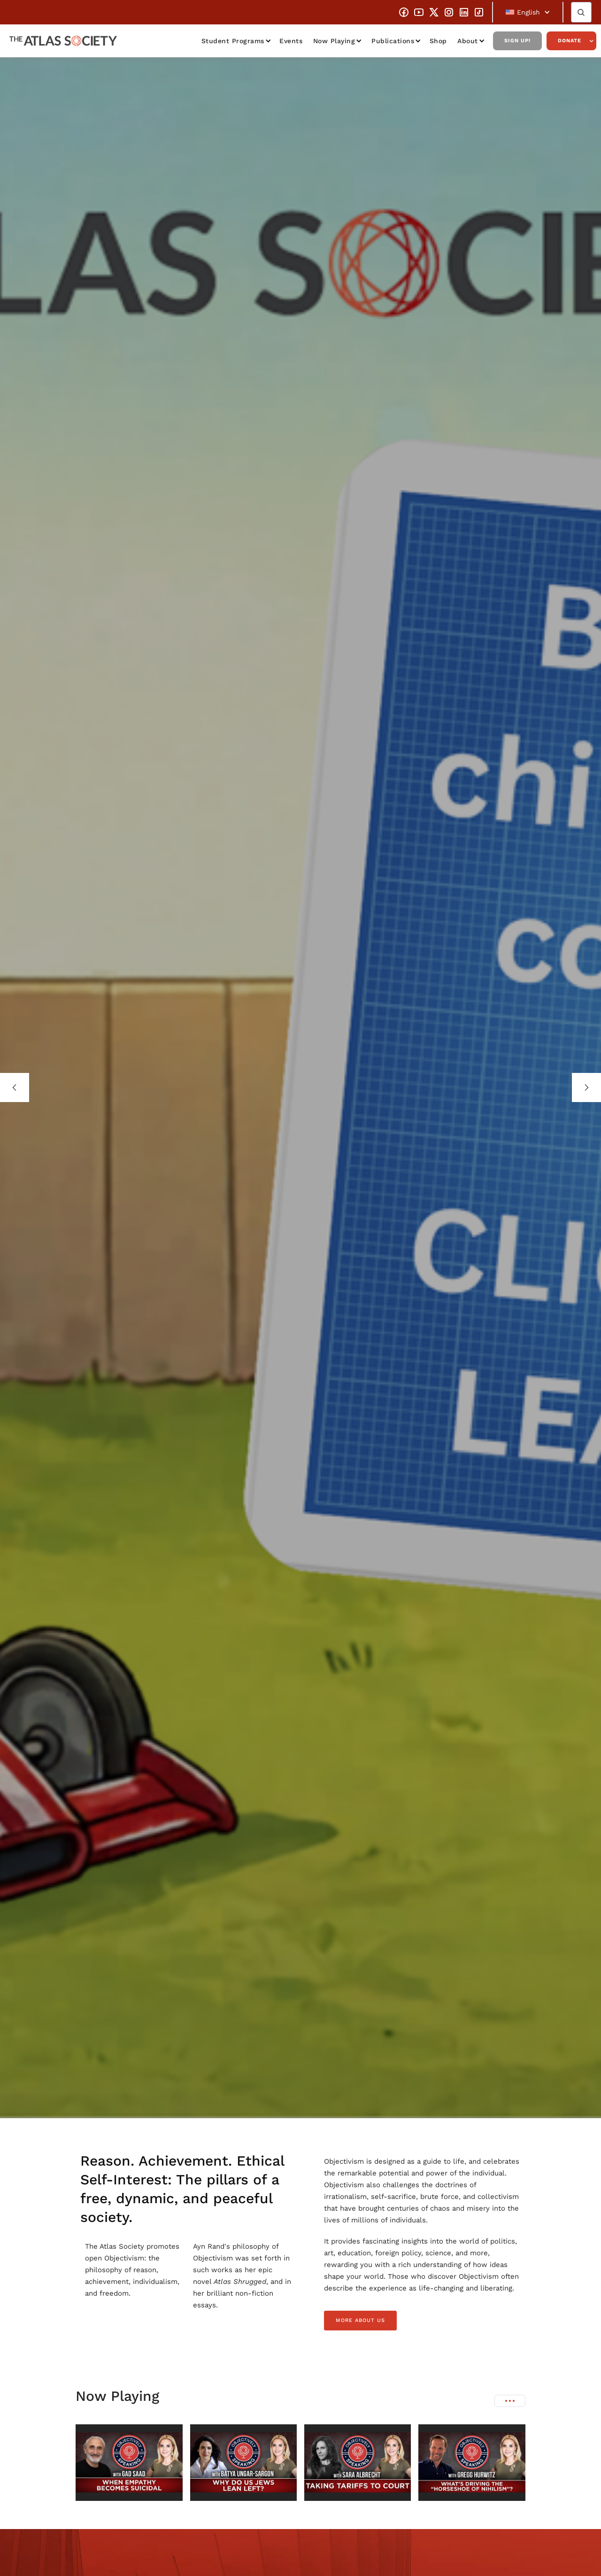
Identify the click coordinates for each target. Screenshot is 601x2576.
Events (290, 41)
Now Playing (334, 41)
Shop (438, 41)
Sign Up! (517, 41)
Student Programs (232, 41)
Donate (569, 41)
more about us (360, 2320)
